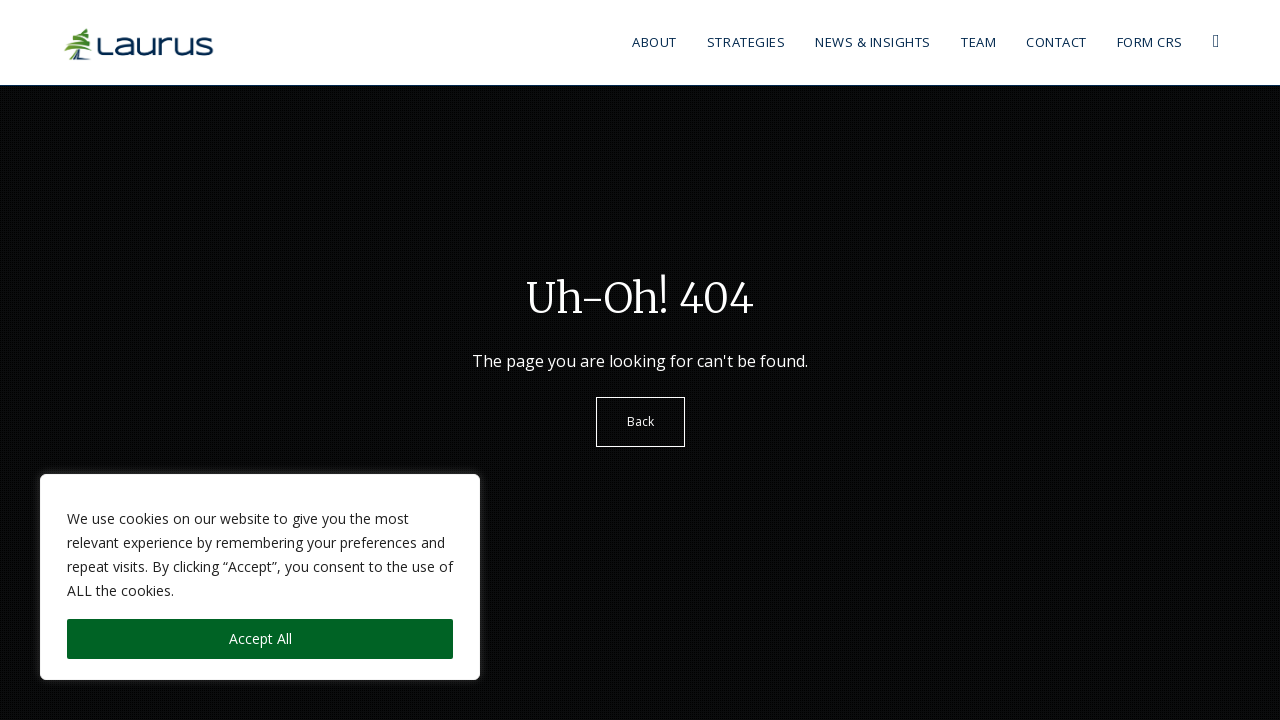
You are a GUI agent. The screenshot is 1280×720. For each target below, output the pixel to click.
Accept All (260, 638)
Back (640, 421)
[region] (260, 577)
